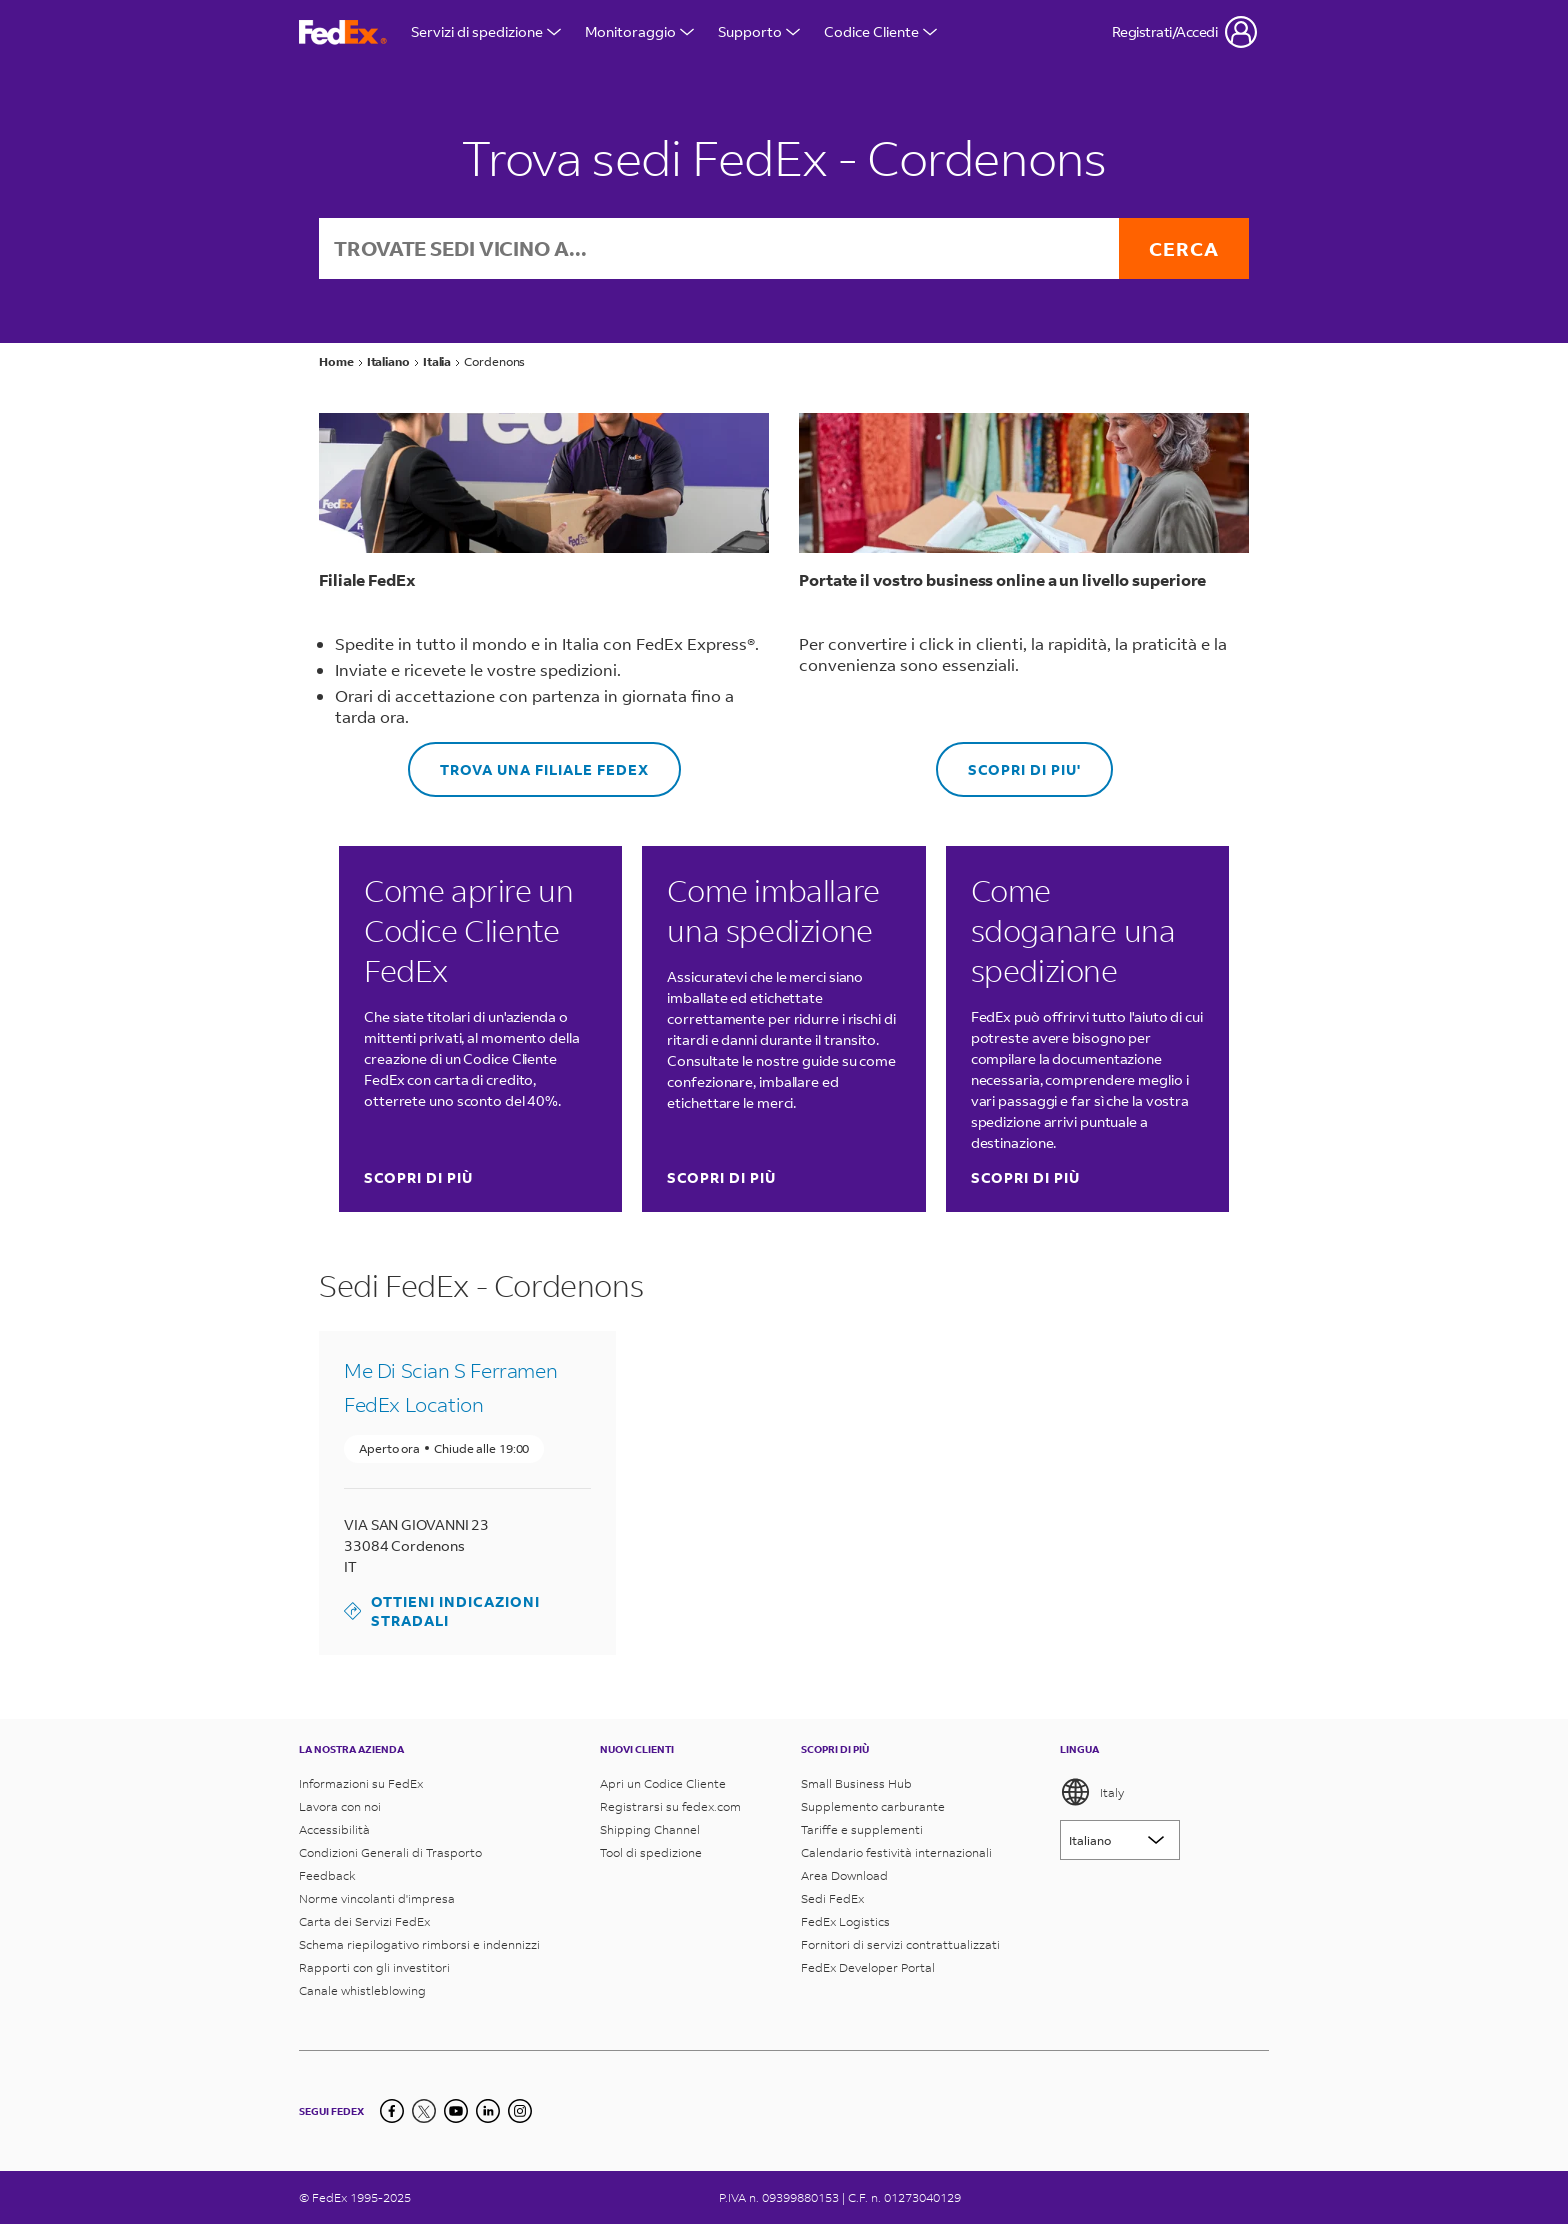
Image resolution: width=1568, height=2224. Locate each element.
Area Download (844, 1875)
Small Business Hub (856, 1783)
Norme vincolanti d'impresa (377, 1898)
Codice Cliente (880, 31)
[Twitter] (424, 2111)
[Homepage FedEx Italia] (343, 32)
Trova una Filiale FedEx (528, 760)
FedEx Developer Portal (868, 1967)
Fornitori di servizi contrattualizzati (900, 1944)
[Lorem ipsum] (1120, 1840)
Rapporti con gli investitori (374, 1967)
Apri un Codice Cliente (663, 1783)
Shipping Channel (650, 1829)
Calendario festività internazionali (896, 1852)
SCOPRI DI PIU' (1008, 760)
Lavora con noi (340, 1806)
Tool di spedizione (651, 1852)
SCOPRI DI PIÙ (418, 1177)
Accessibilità (334, 1829)
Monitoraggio (639, 31)
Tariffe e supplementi (862, 1829)
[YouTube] (456, 2111)
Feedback (327, 1875)
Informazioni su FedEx (361, 1783)
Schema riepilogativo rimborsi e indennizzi (419, 1944)
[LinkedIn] (488, 2111)
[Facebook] (392, 2111)
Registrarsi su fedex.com (670, 1806)
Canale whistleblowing (362, 1990)
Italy (1092, 1792)
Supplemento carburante (873, 1806)
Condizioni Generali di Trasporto (390, 1852)
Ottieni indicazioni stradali (442, 1611)
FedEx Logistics (845, 1921)
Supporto (759, 31)
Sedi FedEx (832, 1898)
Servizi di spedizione (486, 31)
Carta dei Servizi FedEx (364, 1921)
